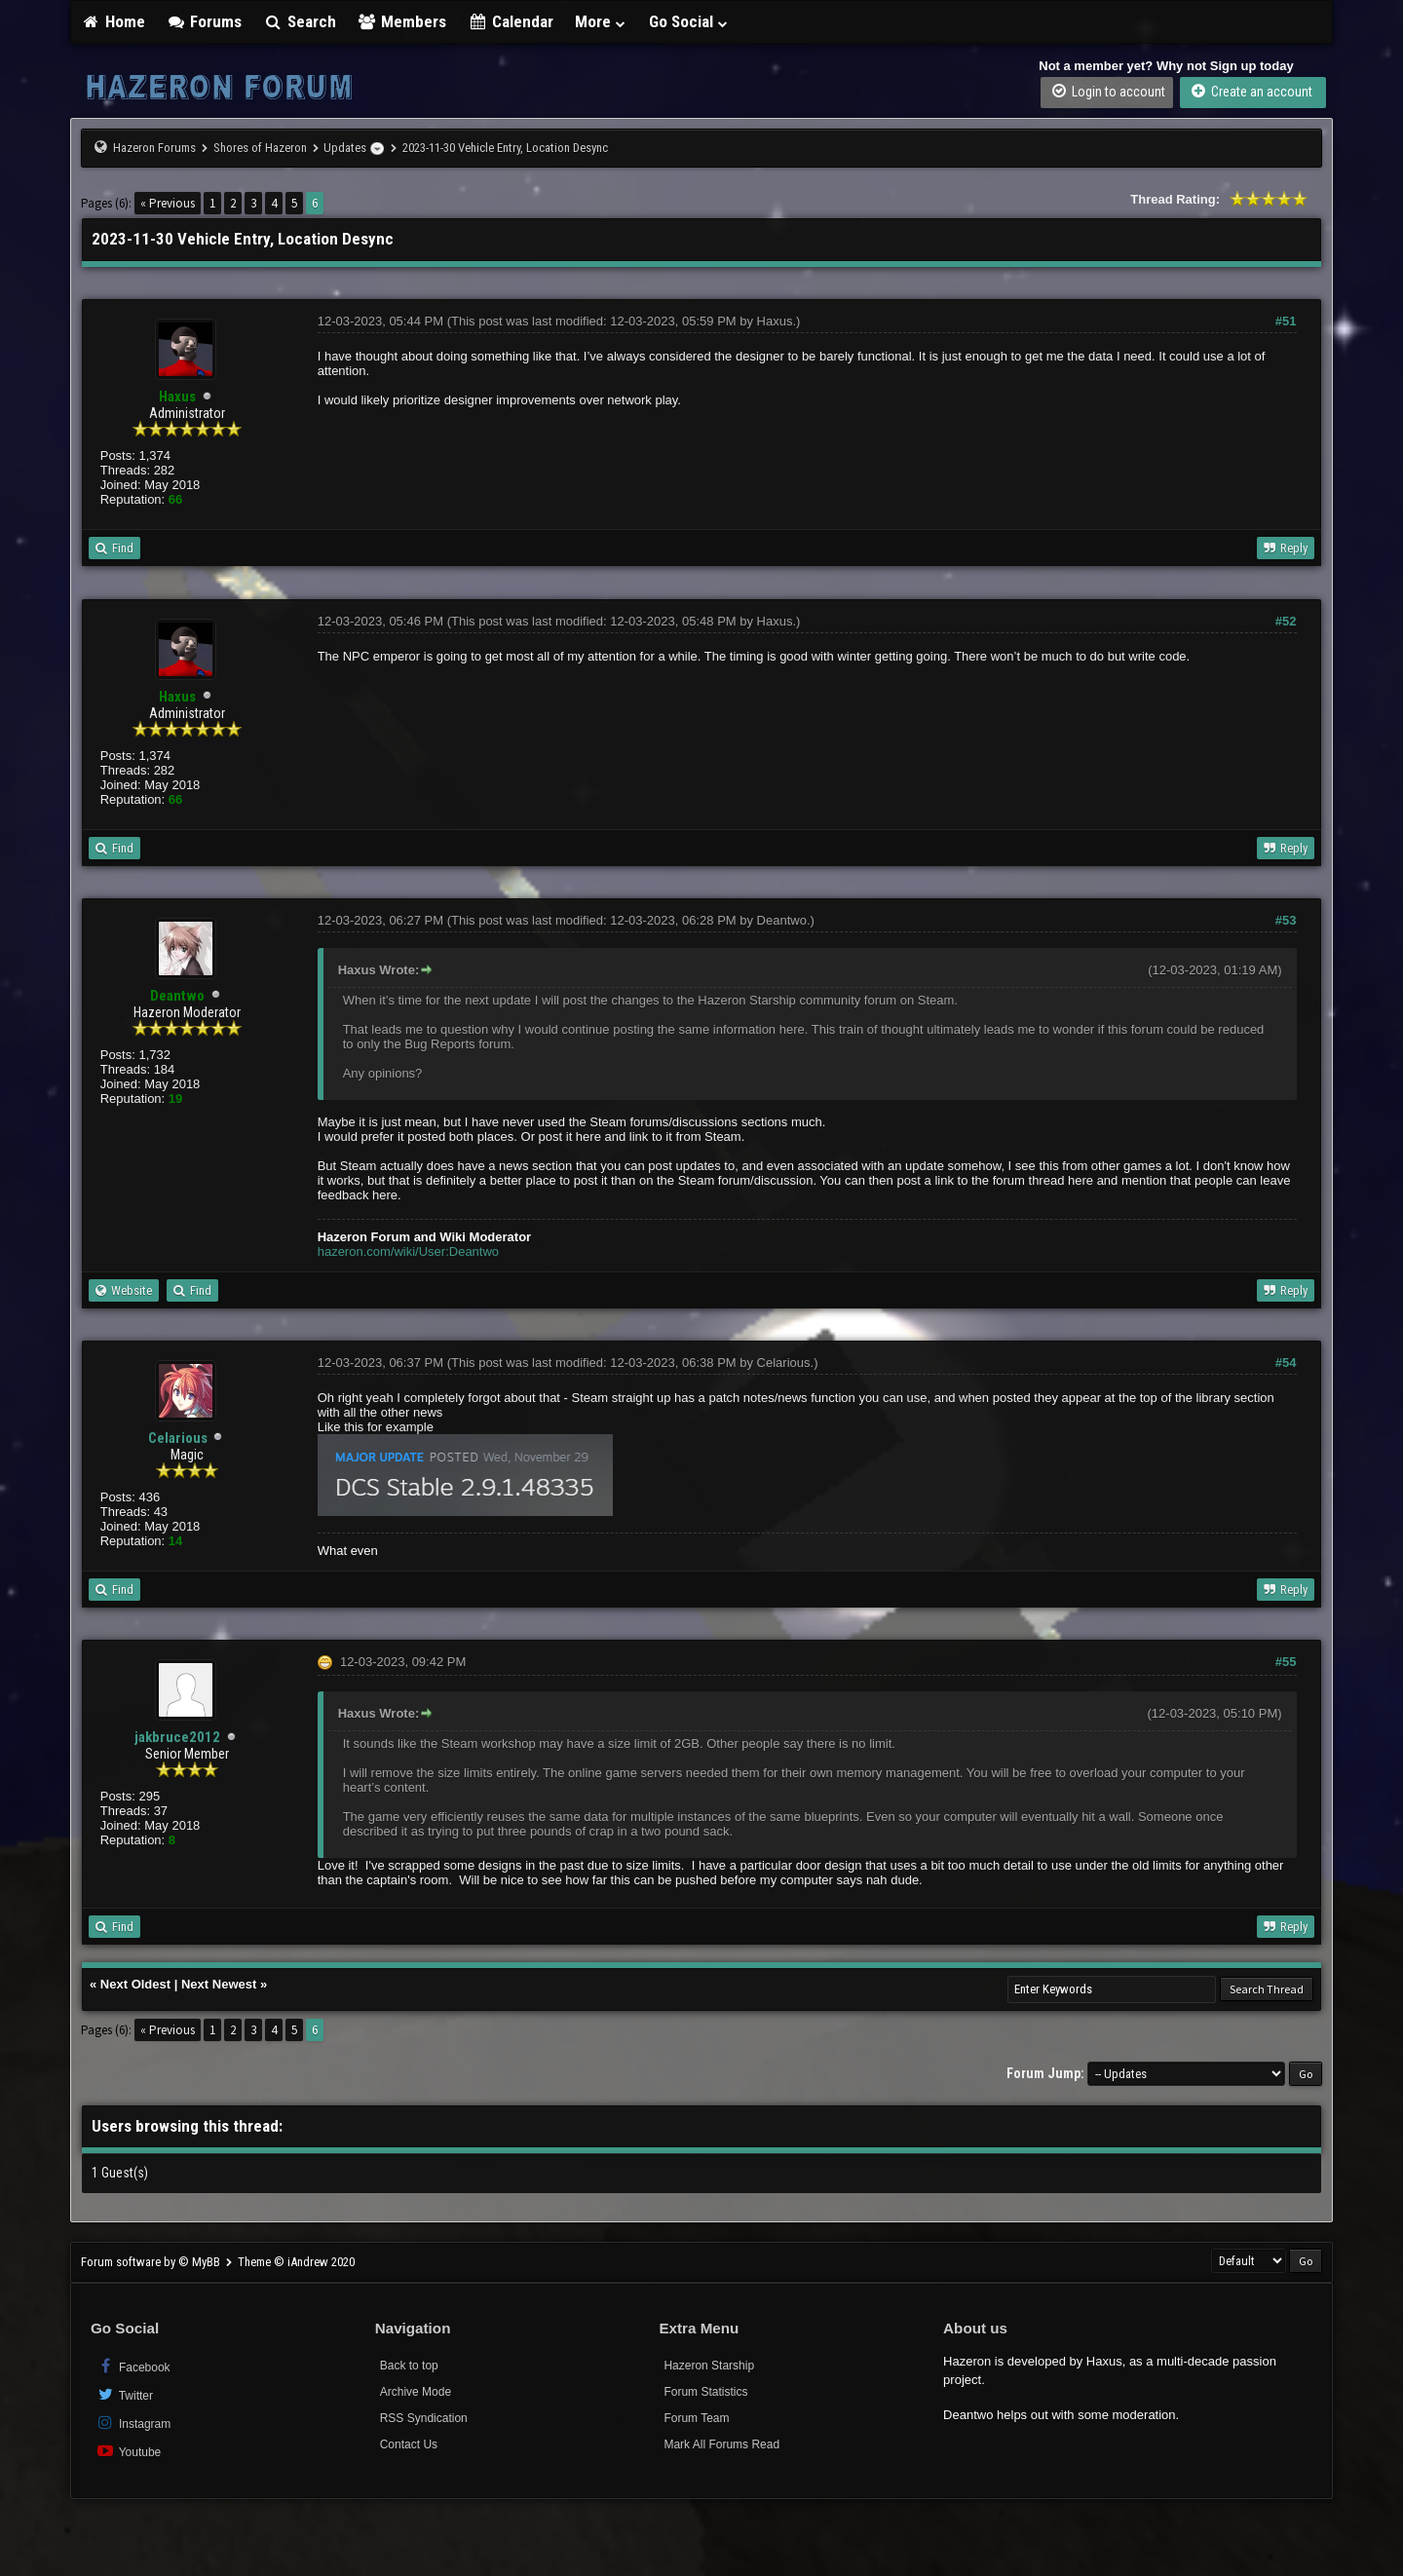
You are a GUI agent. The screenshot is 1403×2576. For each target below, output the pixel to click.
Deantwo (782, 920)
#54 (1286, 1362)
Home (113, 21)
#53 (1286, 920)
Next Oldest (135, 1984)
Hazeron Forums (154, 147)
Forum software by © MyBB (152, 2261)
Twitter (124, 2394)
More (601, 21)
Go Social (689, 21)
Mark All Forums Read (721, 2444)
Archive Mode (415, 2392)
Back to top (409, 2365)
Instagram (133, 2422)
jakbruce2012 (177, 1737)
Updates (344, 147)
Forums (205, 21)
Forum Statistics (705, 2392)
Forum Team (696, 2418)
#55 (1286, 1661)
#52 (1286, 621)
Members (402, 21)
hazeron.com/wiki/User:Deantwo (408, 1251)
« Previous (167, 203)
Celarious (178, 1438)
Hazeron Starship (709, 2365)
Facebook (133, 2366)
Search (299, 21)
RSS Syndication (424, 2418)
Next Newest (218, 1984)
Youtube (128, 2451)
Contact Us (408, 2444)
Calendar (510, 21)
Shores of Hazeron (260, 147)
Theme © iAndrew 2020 (296, 2261)
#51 (1286, 321)
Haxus (775, 321)
